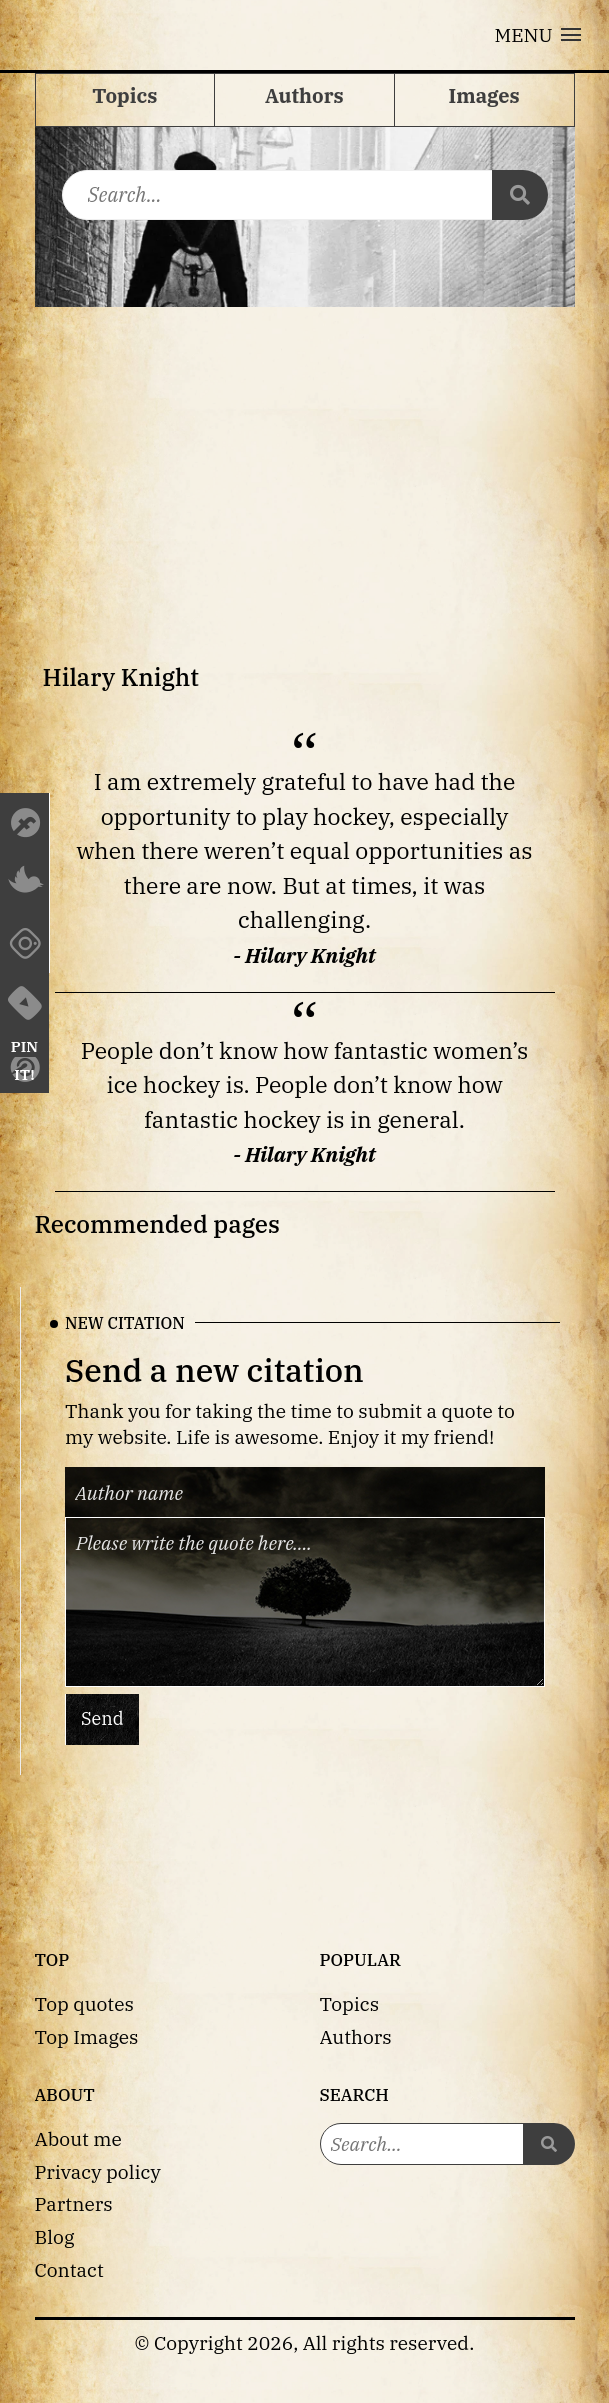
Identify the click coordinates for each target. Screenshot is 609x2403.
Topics (350, 2003)
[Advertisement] (305, 457)
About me (78, 2138)
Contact (69, 2269)
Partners (74, 2203)
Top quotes (84, 2003)
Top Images (87, 2036)
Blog (55, 2236)
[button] (538, 35)
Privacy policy (98, 2171)
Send (102, 1718)
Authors (356, 2036)
